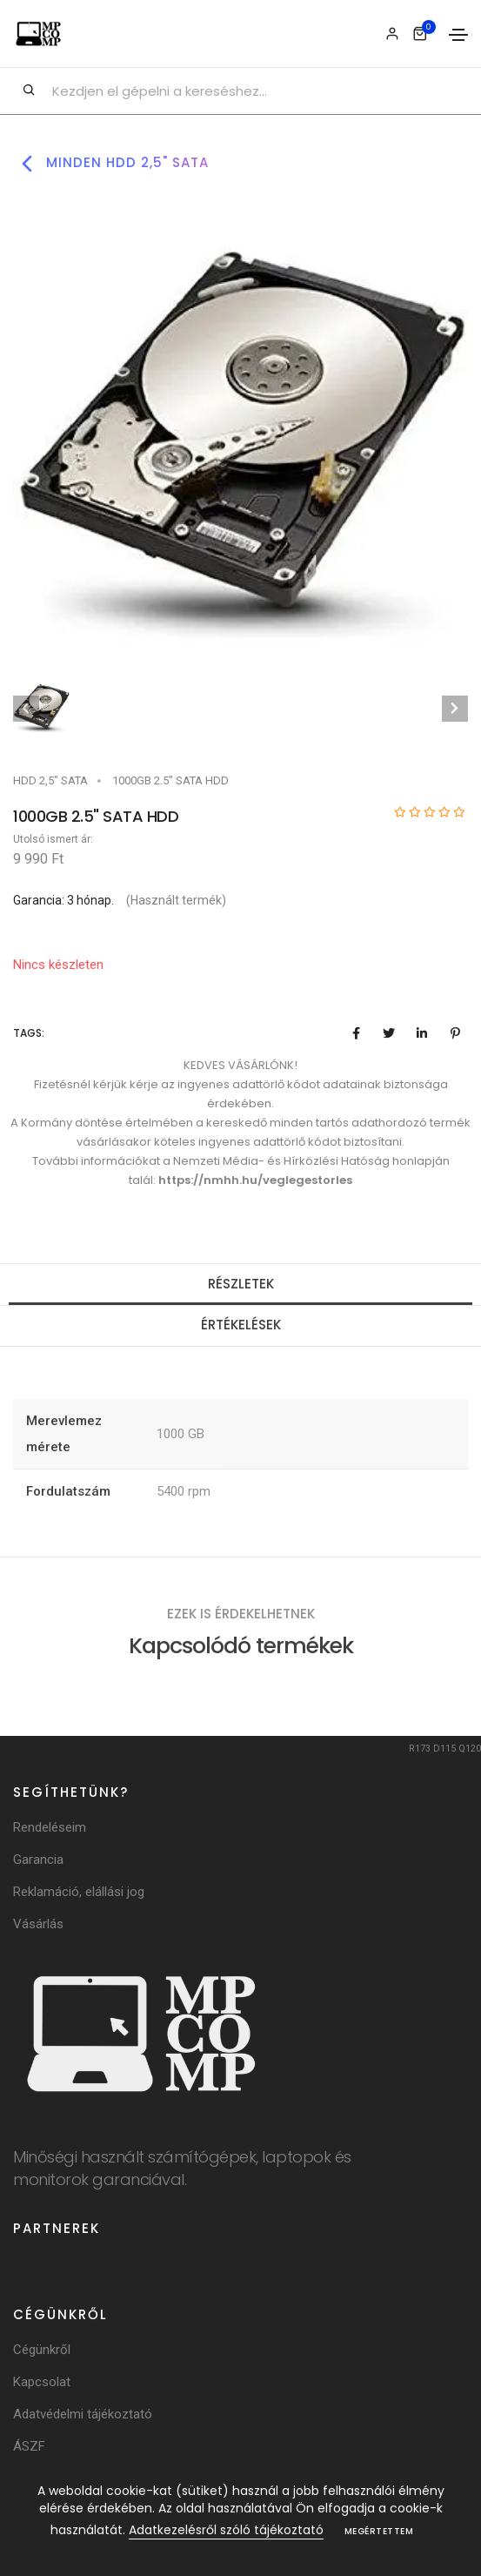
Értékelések (241, 1324)
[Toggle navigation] (458, 35)
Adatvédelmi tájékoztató (82, 2414)
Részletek (241, 1284)
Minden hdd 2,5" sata (111, 164)
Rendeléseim (49, 1827)
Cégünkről (41, 2349)
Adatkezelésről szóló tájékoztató (226, 2530)
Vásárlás (38, 1924)
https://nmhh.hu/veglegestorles (255, 1180)
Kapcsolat (41, 2382)
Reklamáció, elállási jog (78, 1892)
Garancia (38, 1859)
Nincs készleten (58, 964)
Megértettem (379, 2531)
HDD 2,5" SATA (50, 780)
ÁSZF (29, 2446)
